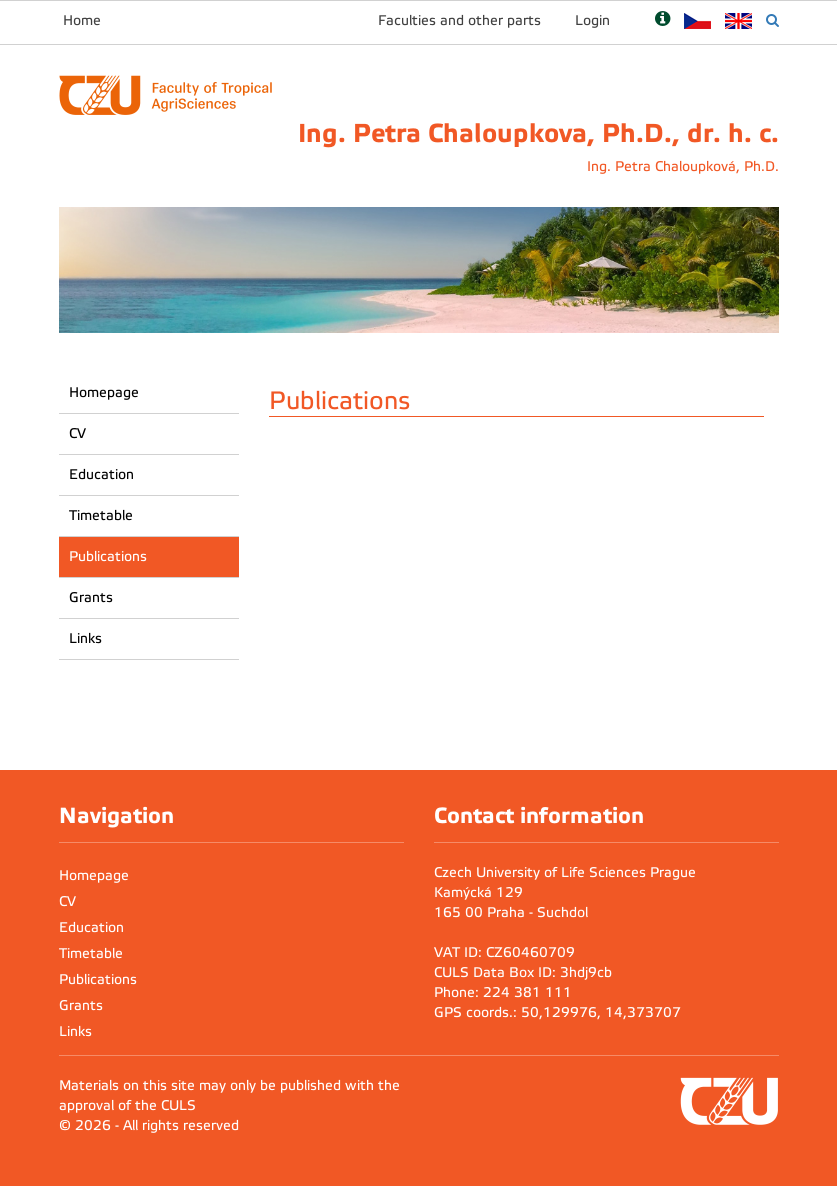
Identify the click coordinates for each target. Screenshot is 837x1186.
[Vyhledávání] (772, 20)
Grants (91, 597)
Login (592, 20)
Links (85, 638)
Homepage (104, 392)
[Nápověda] (662, 20)
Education (101, 474)
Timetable (101, 515)
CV (77, 433)
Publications (108, 556)
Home (82, 20)
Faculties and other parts (459, 20)
